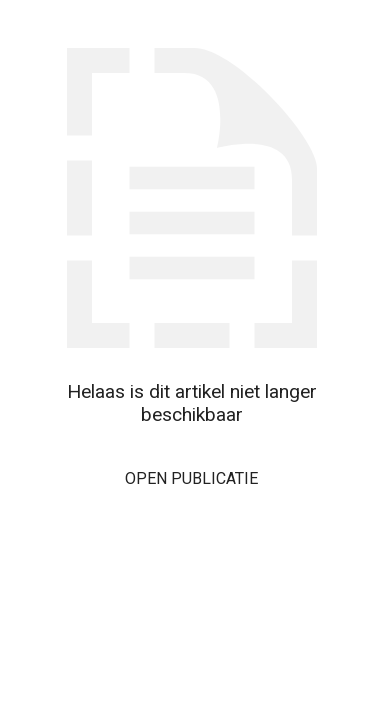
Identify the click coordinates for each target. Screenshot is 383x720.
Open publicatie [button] (191, 478)
